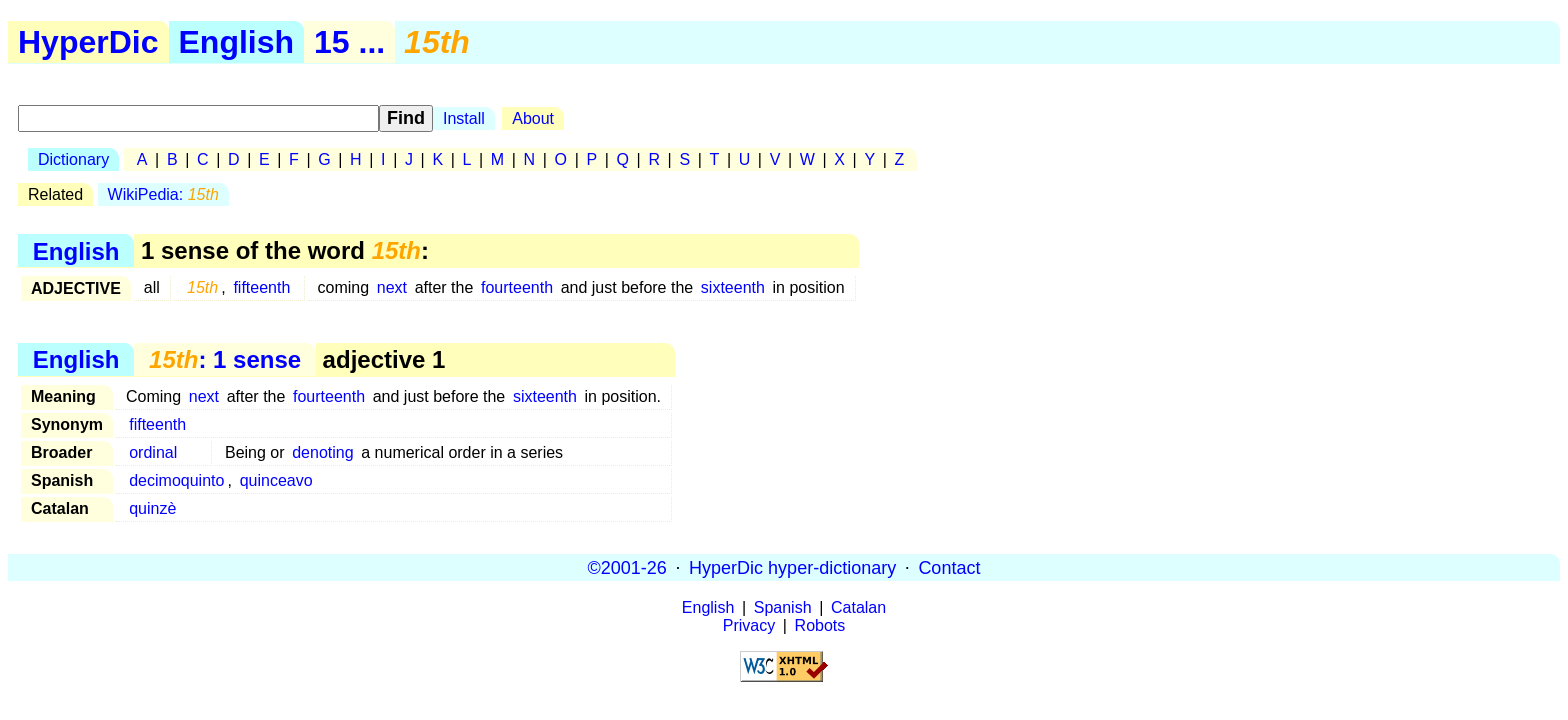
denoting (322, 452)
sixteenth (733, 287)
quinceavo (276, 480)
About (533, 118)
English (237, 42)
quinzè (152, 508)
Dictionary (73, 159)
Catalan (858, 607)
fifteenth (261, 287)
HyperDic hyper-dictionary (792, 567)
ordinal (153, 452)
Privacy (749, 625)
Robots (820, 625)
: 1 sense (225, 359)
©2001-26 (627, 567)
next (392, 287)
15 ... (349, 42)
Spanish (783, 607)
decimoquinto (176, 480)
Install (464, 118)
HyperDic (88, 42)
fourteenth (517, 287)
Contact (949, 567)
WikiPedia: (163, 194)
